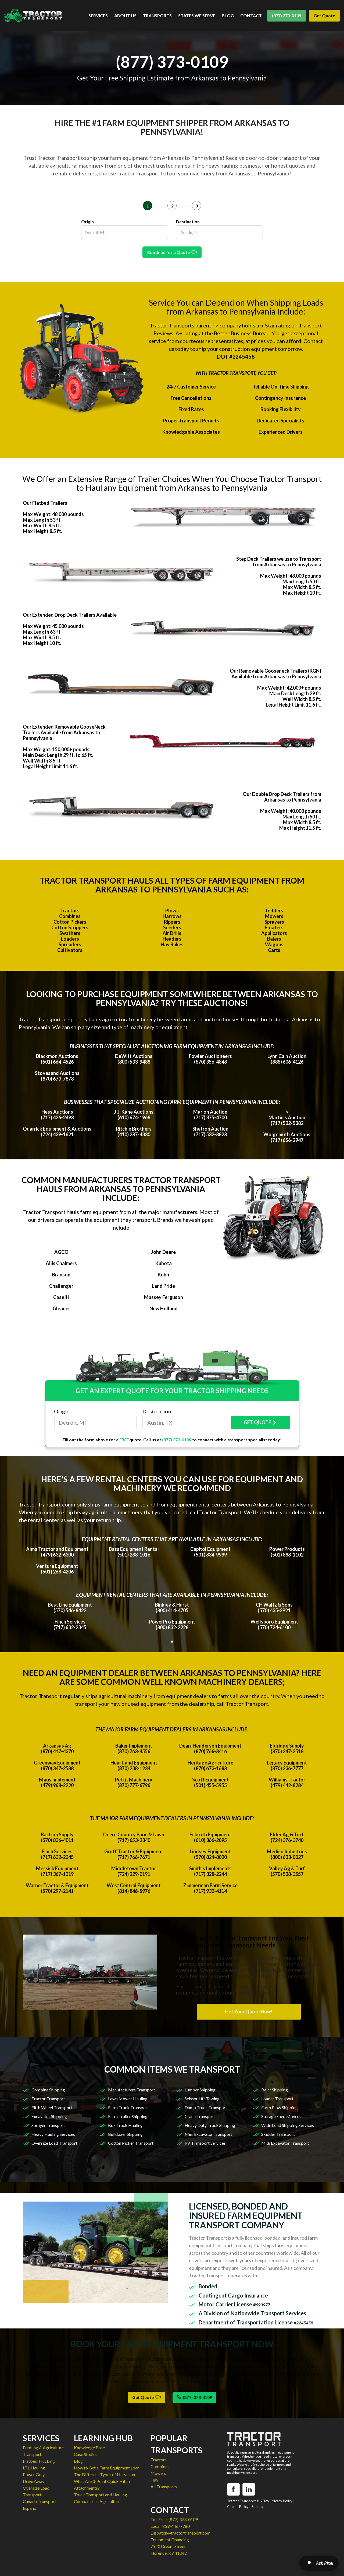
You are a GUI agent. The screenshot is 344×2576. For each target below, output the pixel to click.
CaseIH (61, 1297)
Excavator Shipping (49, 2116)
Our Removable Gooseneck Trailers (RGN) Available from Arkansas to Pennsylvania (275, 673)
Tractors (70, 910)
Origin (87, 221)
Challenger (61, 1286)
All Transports (163, 2486)
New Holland (163, 1308)
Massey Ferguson (163, 1297)
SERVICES (98, 15)
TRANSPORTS (157, 15)
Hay (154, 2479)
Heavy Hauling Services (53, 2134)
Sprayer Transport (48, 2125)
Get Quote (324, 15)
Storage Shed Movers (281, 2116)
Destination (188, 221)
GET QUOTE (261, 1422)
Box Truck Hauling (125, 2125)
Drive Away (33, 2481)
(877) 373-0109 (286, 15)
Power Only (34, 2474)
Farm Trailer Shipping (128, 2116)
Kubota (163, 1263)
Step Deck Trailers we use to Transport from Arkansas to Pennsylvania (278, 561)
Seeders (172, 927)
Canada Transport (39, 2501)
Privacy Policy (281, 2501)
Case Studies (85, 2454)
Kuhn (163, 1275)
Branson (61, 1275)
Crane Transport (200, 2116)
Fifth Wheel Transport (51, 2107)
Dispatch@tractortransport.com (180, 2532)
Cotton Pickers (69, 922)
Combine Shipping (48, 2089)
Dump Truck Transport (206, 2107)
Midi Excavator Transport (285, 2143)
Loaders (70, 939)
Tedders (274, 910)
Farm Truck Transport (128, 2107)
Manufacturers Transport (131, 2089)
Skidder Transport (278, 2134)
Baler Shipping (274, 2089)
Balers (274, 939)
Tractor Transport (48, 2098)
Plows (172, 910)
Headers (172, 939)
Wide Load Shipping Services (287, 2125)
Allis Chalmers (61, 1263)
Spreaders (70, 944)
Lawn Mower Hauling (128, 2098)
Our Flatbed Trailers (45, 503)
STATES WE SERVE (196, 15)
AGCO (61, 1252)
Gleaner (61, 1308)
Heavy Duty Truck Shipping (210, 2125)
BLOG (228, 15)
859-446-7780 (176, 2526)
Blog (78, 2461)
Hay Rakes (172, 944)
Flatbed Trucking (39, 2461)
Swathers (69, 933)
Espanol (30, 2508)
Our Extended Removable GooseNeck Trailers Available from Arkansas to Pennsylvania (64, 732)
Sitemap (258, 2506)
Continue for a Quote (172, 252)
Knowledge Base (89, 2447)
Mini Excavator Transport (208, 2134)
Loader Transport (277, 2098)
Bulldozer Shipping (125, 2134)
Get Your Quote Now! (249, 2011)
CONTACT (251, 15)
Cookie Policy (238, 2506)
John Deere (163, 1252)
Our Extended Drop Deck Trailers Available (70, 615)
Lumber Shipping (200, 2089)
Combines (70, 916)
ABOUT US (125, 15)
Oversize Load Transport (54, 2143)
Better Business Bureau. (242, 333)
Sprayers (274, 922)
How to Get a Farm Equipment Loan (106, 2467)
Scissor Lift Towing (202, 2098)
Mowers (274, 916)
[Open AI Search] (319, 2563)
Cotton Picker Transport (130, 2143)
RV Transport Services (205, 2143)
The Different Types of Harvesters (106, 2474)
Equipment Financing (169, 2539)
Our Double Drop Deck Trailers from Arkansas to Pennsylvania (282, 797)
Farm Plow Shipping (279, 2107)
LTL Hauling (34, 2467)
